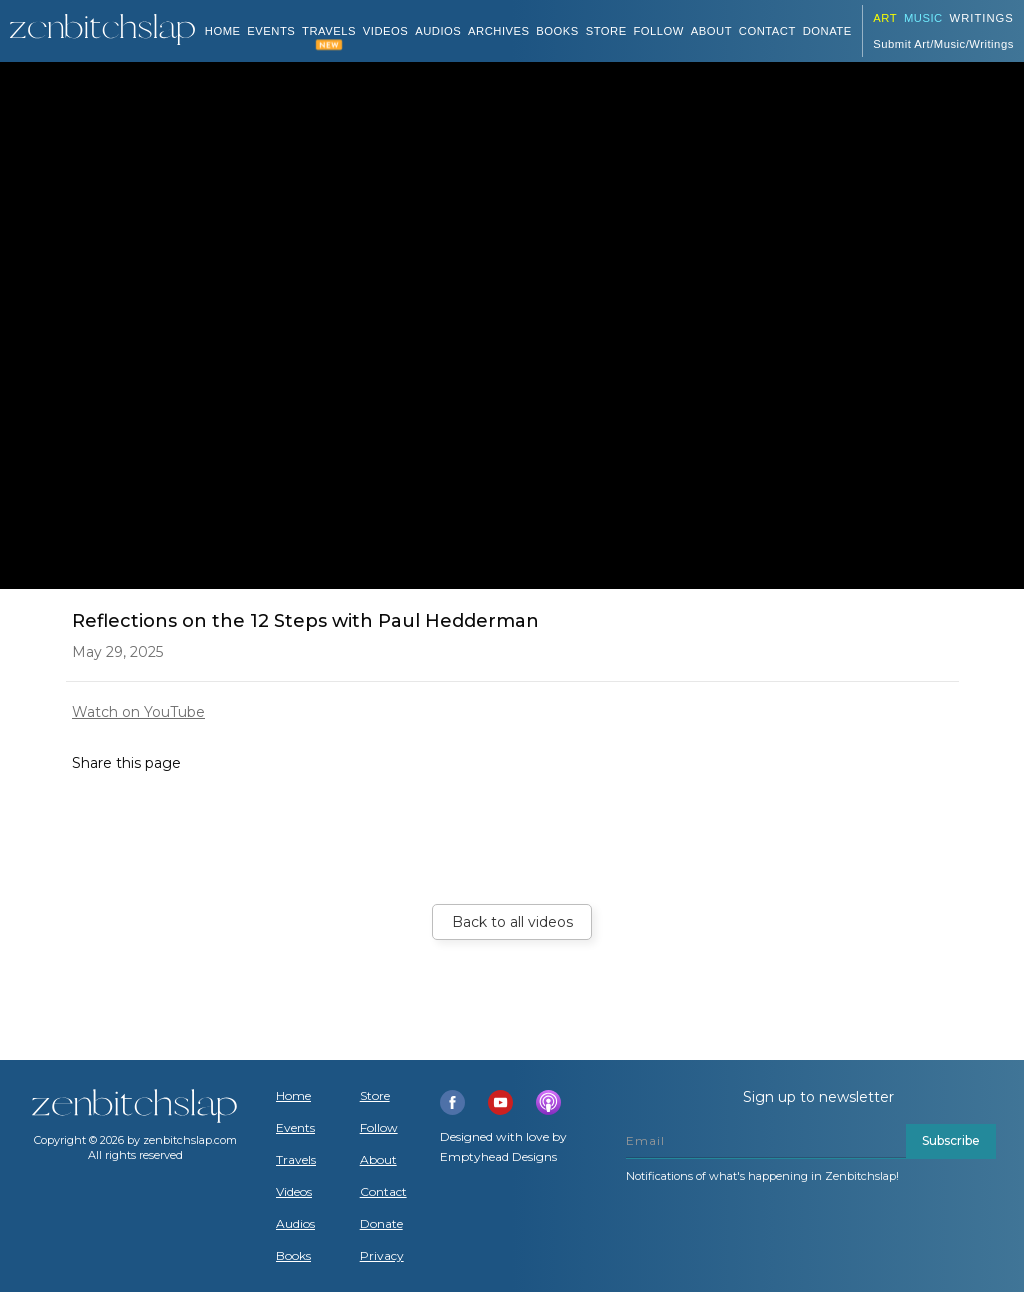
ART (885, 18)
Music (923, 18)
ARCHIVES (499, 31)
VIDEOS (386, 31)
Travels (296, 1160)
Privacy (382, 1256)
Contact (767, 31)
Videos (294, 1192)
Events (271, 31)
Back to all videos (512, 922)
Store (606, 31)
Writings (982, 18)
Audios (295, 1224)
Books (293, 1256)
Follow (658, 31)
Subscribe (951, 1140)
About (711, 31)
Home (223, 31)
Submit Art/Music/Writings (943, 44)
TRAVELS (329, 31)
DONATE (827, 31)
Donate (381, 1224)
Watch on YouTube (138, 712)
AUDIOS (438, 31)
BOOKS (557, 31)
